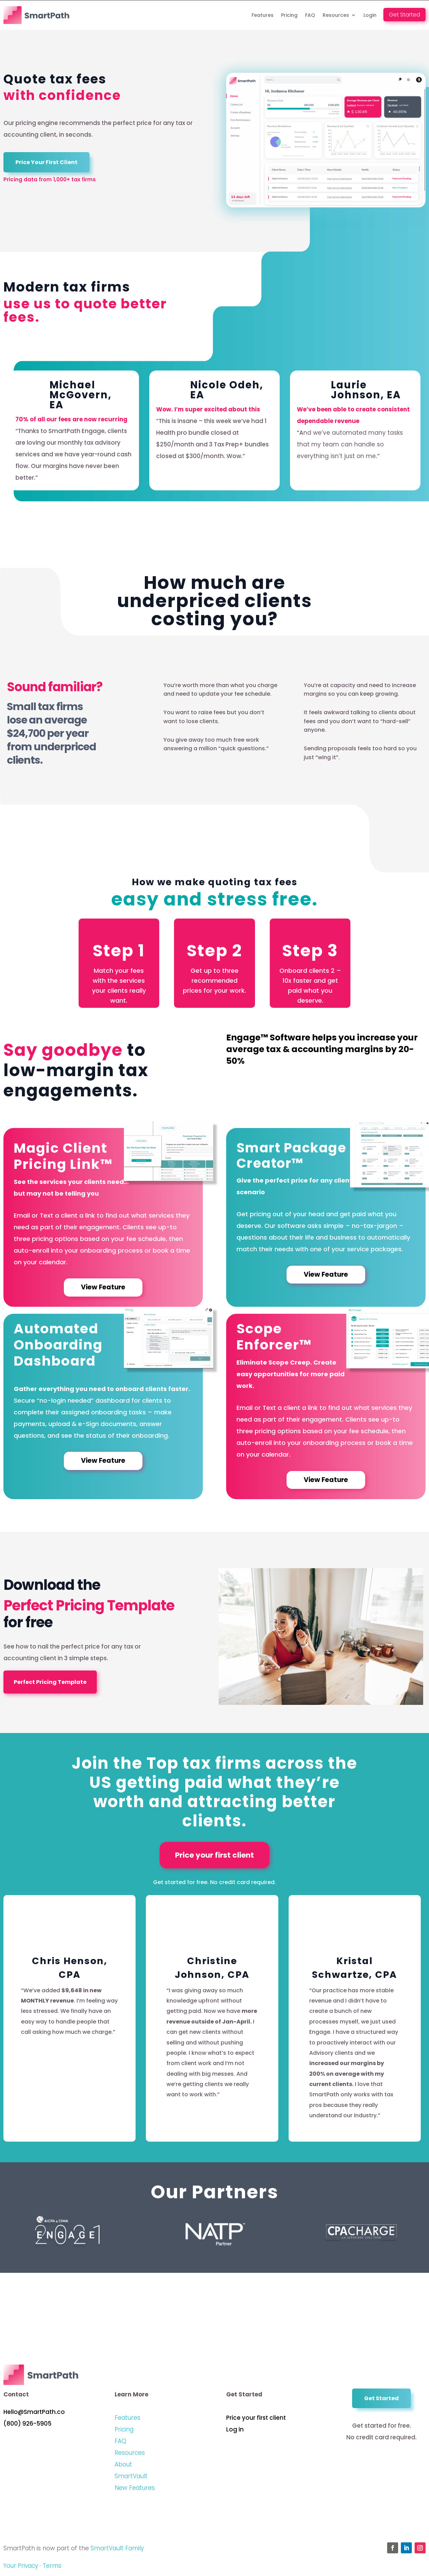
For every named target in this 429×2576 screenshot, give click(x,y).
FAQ (310, 15)
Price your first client (214, 1857)
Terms (52, 2569)
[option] (74, 430)
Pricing (289, 15)
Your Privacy (20, 2569)
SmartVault (131, 2479)
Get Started (404, 15)
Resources (336, 15)
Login (369, 15)
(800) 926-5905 (27, 2427)
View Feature (103, 1287)
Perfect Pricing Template (50, 1683)
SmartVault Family (117, 2551)
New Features (135, 2491)
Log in (235, 2433)
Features (263, 15)
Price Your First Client (46, 162)
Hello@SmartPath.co (34, 2415)
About (123, 2468)
